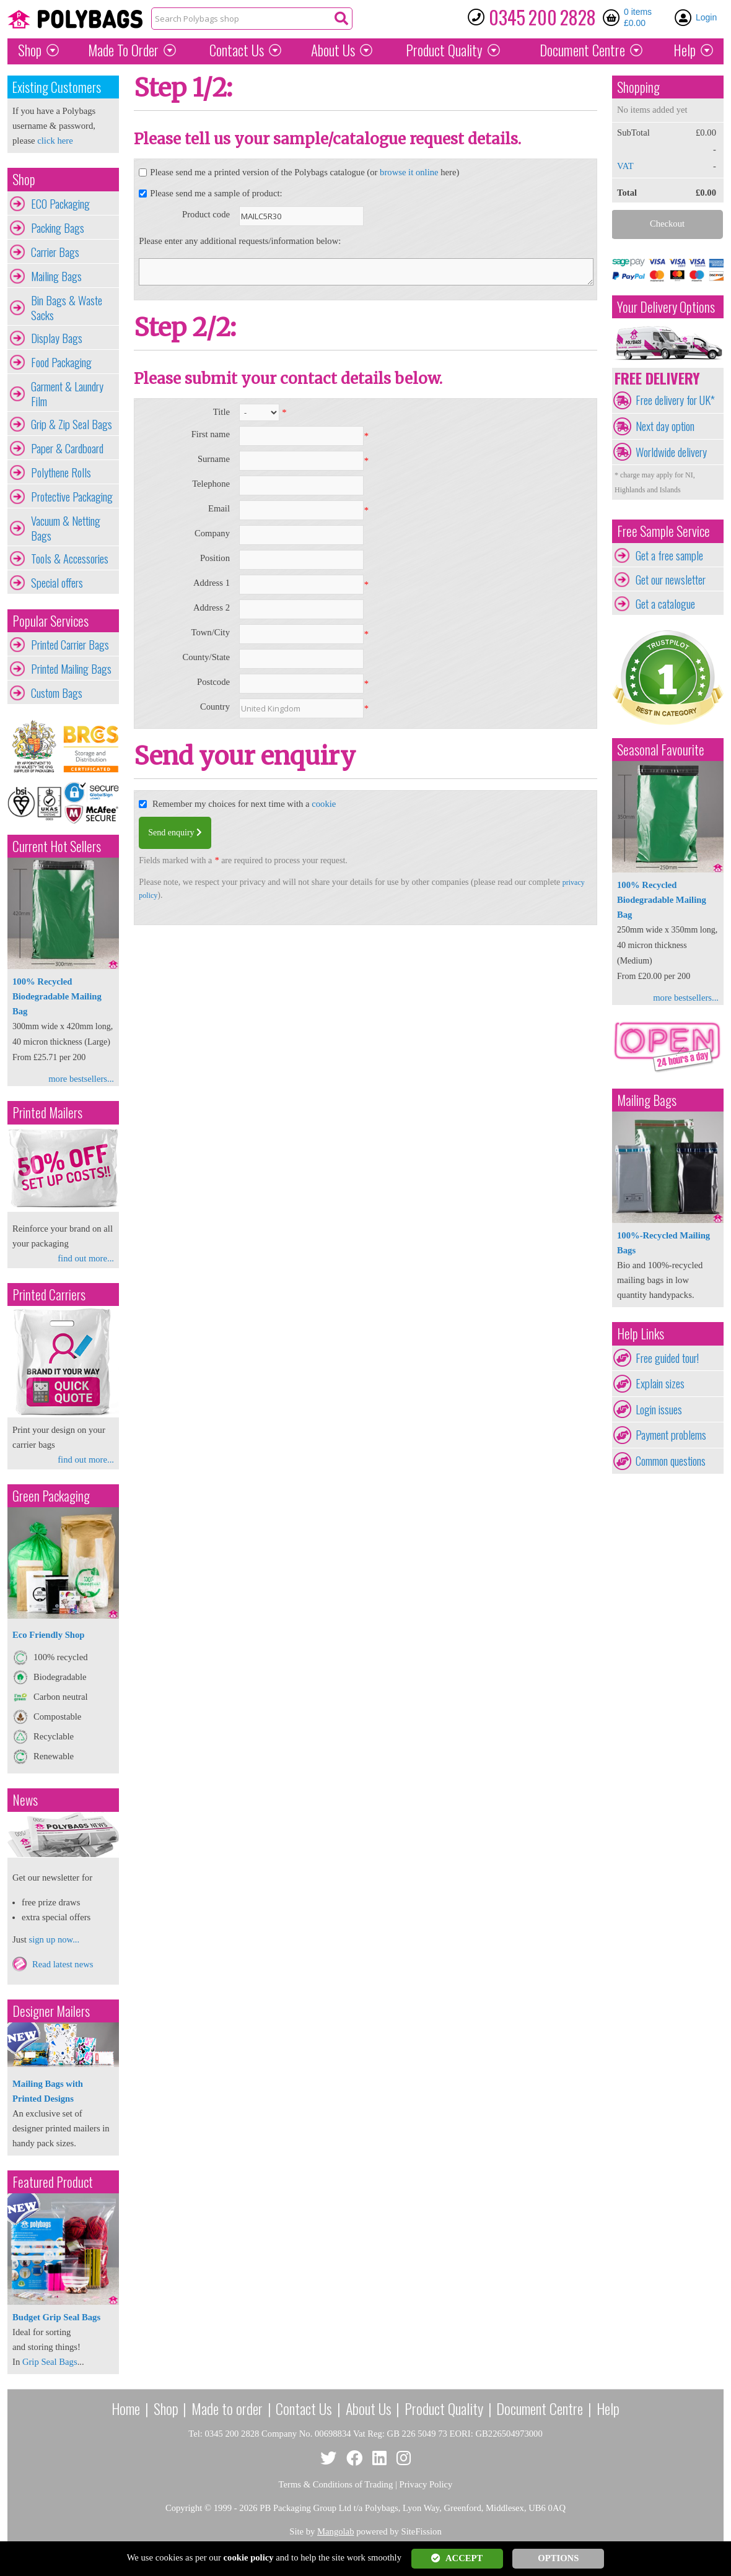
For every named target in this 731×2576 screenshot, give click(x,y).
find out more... (86, 1258)
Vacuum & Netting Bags (65, 528)
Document (582, 50)
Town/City (210, 632)
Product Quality (444, 2408)
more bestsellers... (81, 1079)
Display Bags (56, 338)
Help (684, 50)
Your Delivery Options (666, 306)
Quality (444, 50)
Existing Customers (56, 87)
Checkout (667, 223)
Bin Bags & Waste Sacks (66, 308)
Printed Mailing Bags (71, 668)
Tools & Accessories (69, 558)
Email (219, 508)
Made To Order (123, 50)
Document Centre (539, 2408)
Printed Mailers (47, 1112)
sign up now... (53, 1939)
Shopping (638, 87)
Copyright (183, 2508)
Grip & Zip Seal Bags (71, 424)
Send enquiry (175, 832)
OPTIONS (558, 2558)
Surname (214, 459)
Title (221, 412)
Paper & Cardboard (67, 448)
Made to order (227, 2408)
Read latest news (63, 1964)
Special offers (57, 582)
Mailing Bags (56, 276)
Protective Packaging (72, 496)
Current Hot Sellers (56, 846)
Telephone (211, 484)
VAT (625, 166)
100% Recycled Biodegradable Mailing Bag (57, 996)
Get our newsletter (671, 579)
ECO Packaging (60, 203)
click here (54, 141)
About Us (333, 50)
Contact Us (236, 50)
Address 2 (211, 607)
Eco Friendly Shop (48, 1635)
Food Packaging (61, 362)
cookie (324, 804)
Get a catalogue (665, 603)
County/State (206, 657)
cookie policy (249, 2557)
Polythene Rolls (61, 472)
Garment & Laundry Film (67, 394)
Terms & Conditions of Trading (336, 2484)
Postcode (213, 682)
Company (212, 533)
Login (706, 17)
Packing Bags (57, 227)
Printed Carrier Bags (70, 644)
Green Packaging (51, 1495)
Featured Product (52, 2181)
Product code (206, 214)
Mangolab (335, 2531)
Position (215, 558)
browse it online (409, 172)
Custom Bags (56, 692)
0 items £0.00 (638, 17)
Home (126, 2408)
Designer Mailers (51, 2011)
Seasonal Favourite (660, 749)
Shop (30, 50)
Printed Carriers (48, 1294)
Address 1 (211, 583)
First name (210, 434)
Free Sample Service (663, 531)
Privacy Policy (426, 2484)
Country (215, 706)
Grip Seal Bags (49, 2362)
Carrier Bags (55, 252)
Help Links (640, 1333)
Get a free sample (669, 555)
